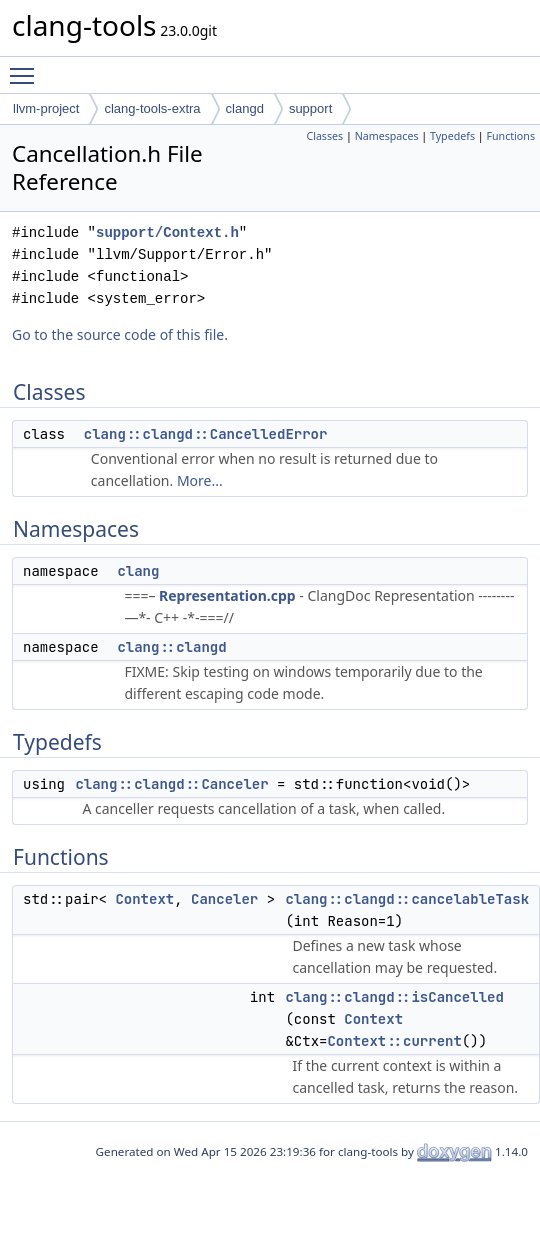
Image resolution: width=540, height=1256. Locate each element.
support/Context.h (167, 232)
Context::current (394, 1041)
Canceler (224, 899)
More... (200, 480)
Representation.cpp (227, 595)
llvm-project (46, 108)
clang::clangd (171, 647)
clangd (245, 108)
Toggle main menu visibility (27, 67)
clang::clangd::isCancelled (394, 997)
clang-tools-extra (152, 108)
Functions (510, 136)
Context (144, 899)
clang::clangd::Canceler (171, 784)
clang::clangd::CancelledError (206, 434)
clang (138, 571)
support (310, 108)
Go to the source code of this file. (120, 334)
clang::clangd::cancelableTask (407, 899)
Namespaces (387, 136)
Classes (324, 136)
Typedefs (452, 136)
